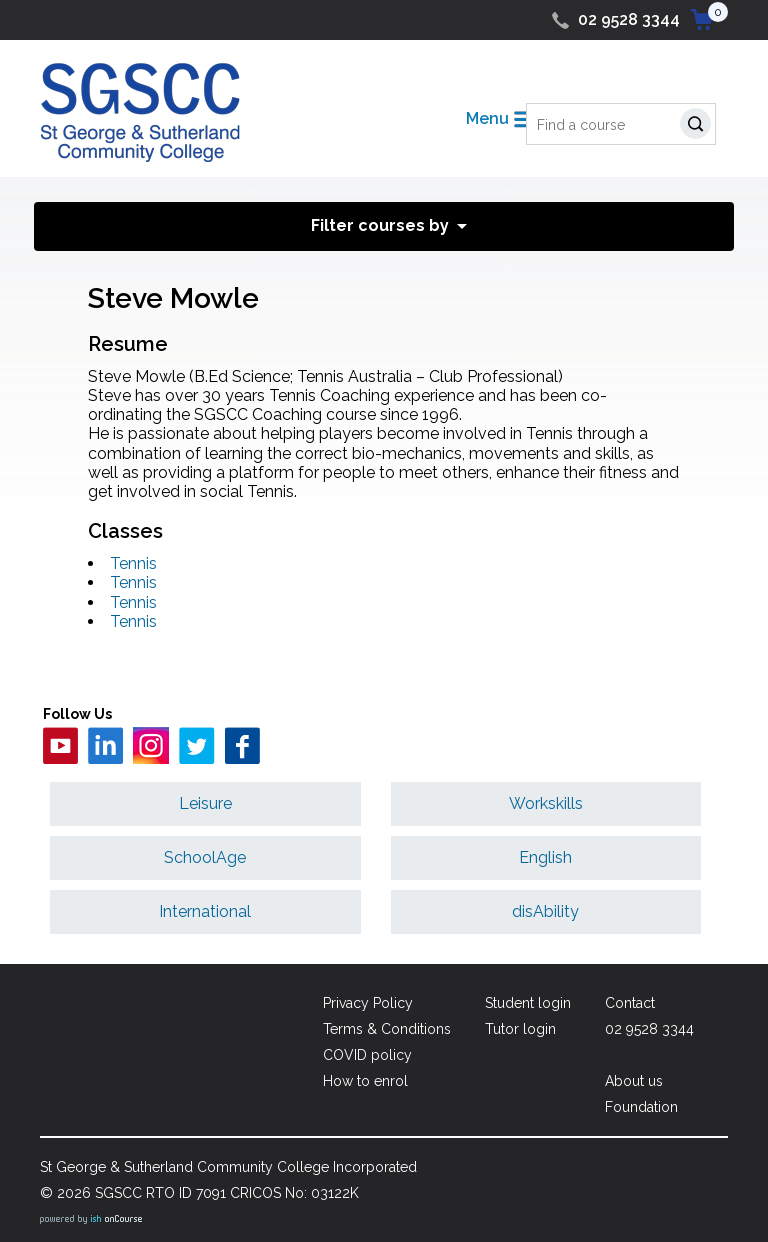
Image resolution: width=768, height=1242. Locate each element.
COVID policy (367, 1055)
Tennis (133, 563)
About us (634, 1081)
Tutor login (520, 1029)
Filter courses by (380, 225)
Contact (630, 1003)
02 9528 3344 (629, 19)
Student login (528, 1003)
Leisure (205, 803)
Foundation (641, 1107)
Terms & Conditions (387, 1029)
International (205, 911)
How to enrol (365, 1081)
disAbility (545, 911)
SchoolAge (205, 857)
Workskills (546, 803)
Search (699, 126)
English (545, 857)
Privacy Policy (368, 1003)
